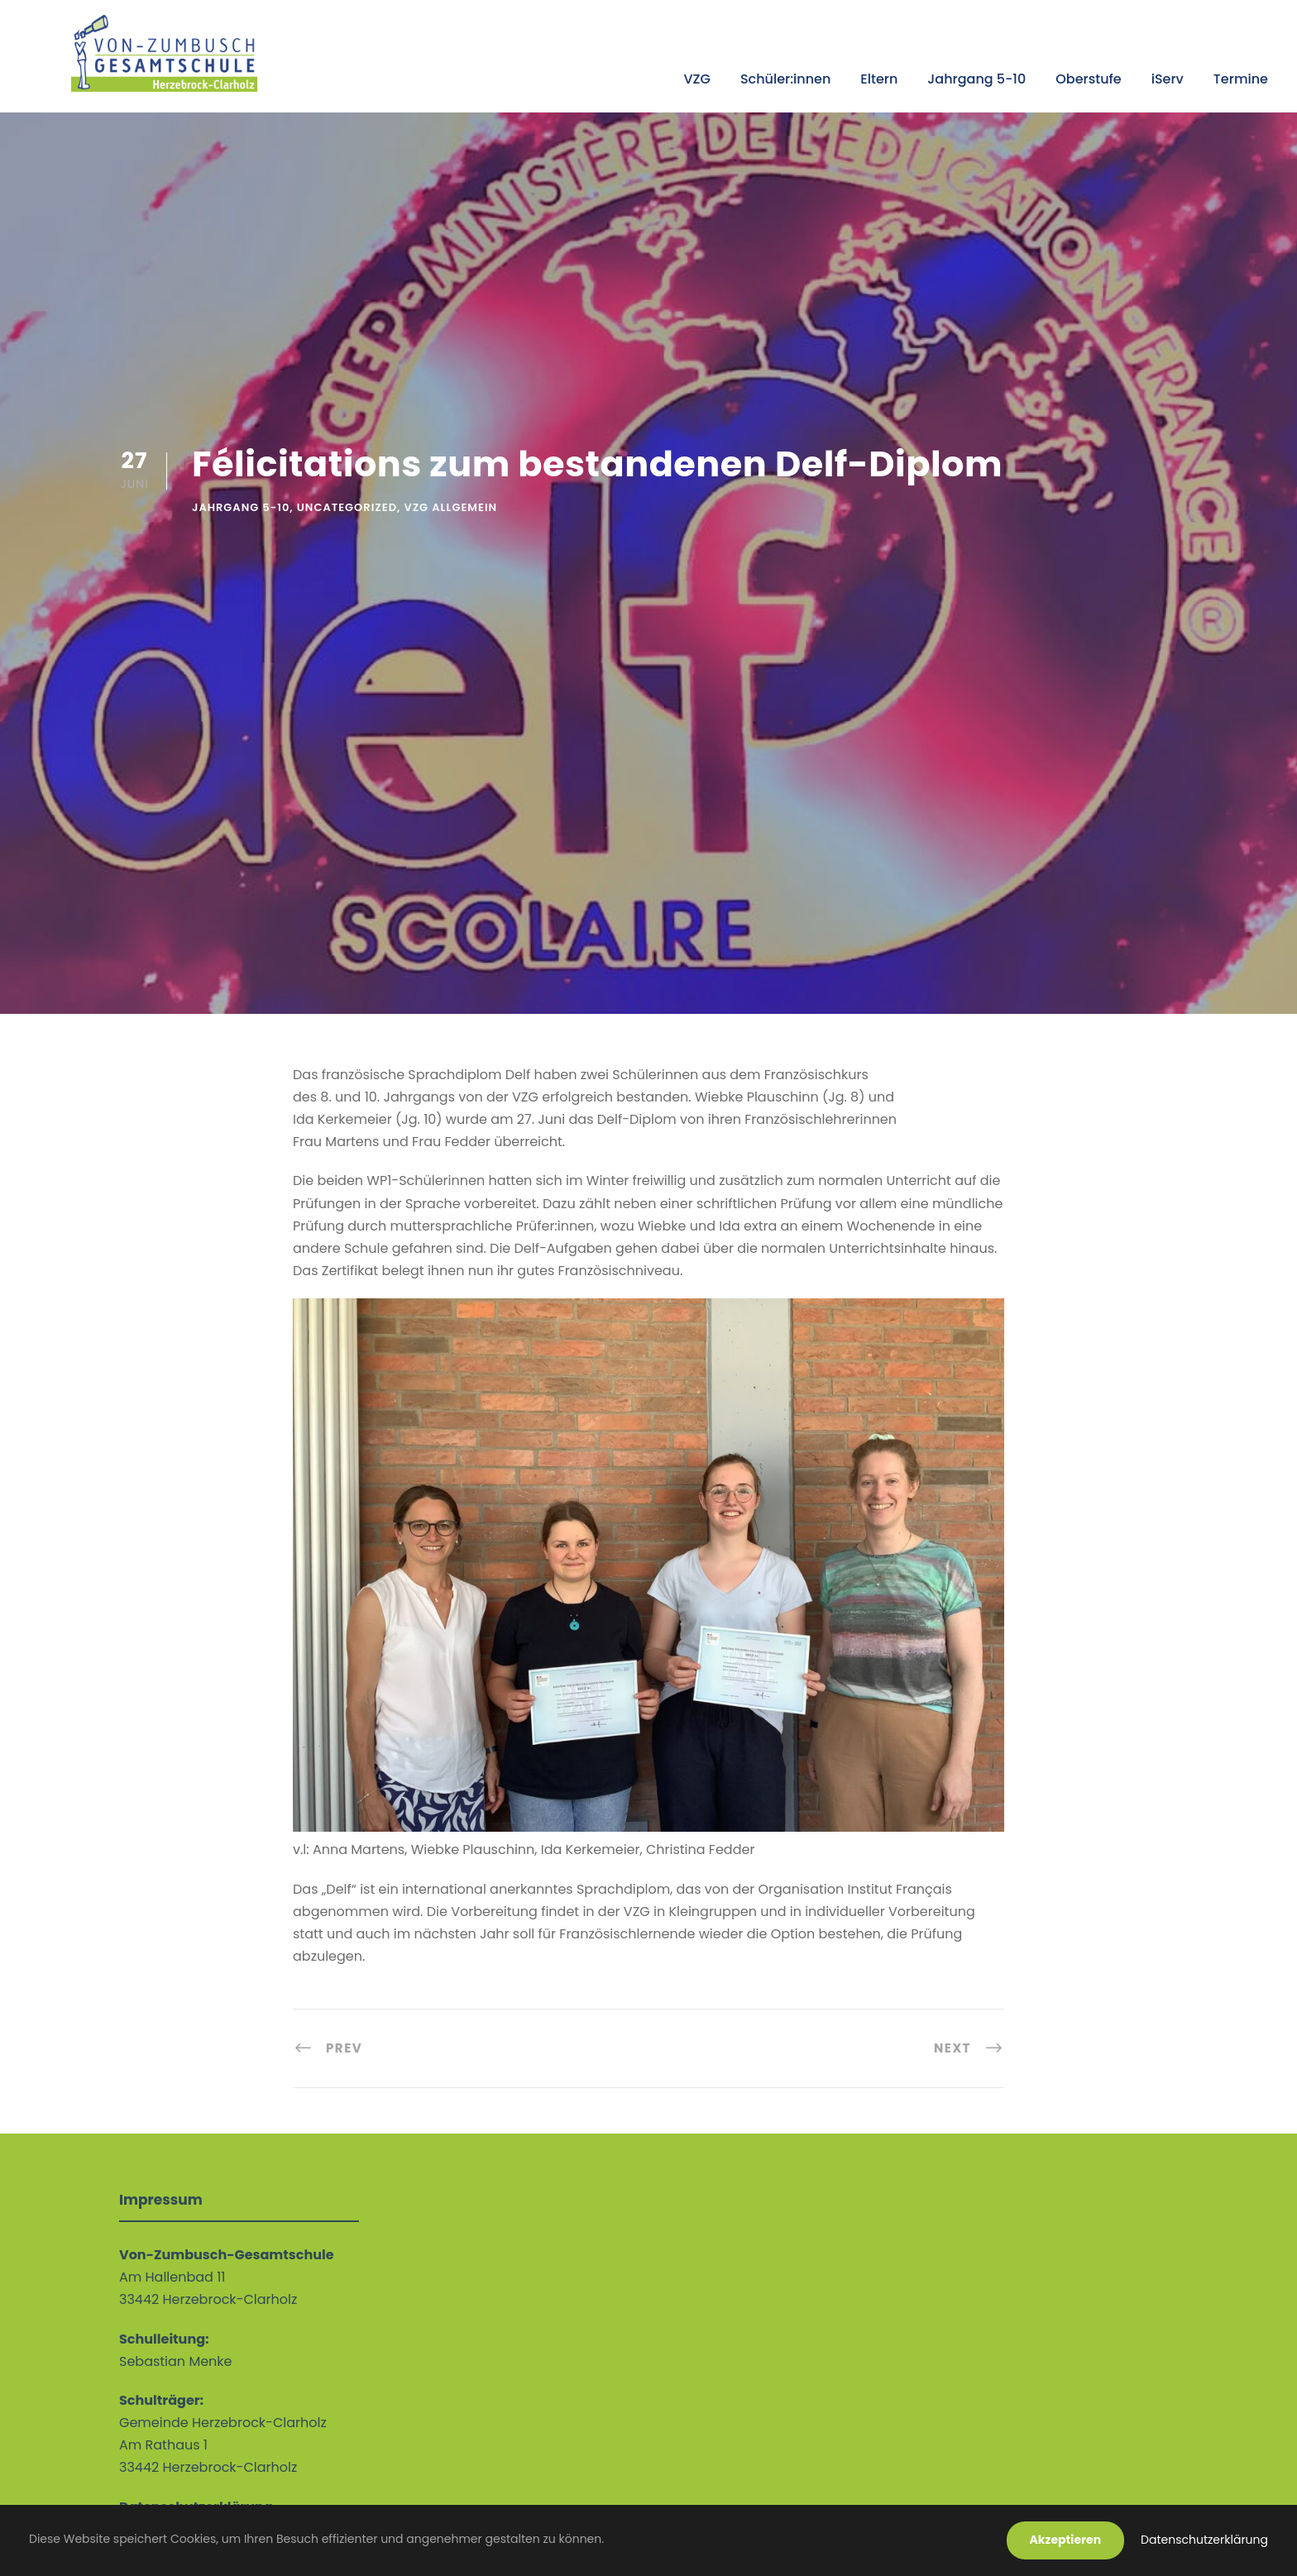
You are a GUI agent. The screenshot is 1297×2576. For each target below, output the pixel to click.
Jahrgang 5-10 (976, 78)
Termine (1240, 78)
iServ (1167, 78)
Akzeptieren (1066, 2539)
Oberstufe (1088, 78)
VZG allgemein (450, 507)
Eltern (878, 78)
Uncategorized (347, 507)
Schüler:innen (785, 78)
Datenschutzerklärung (1204, 2539)
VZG (696, 78)
